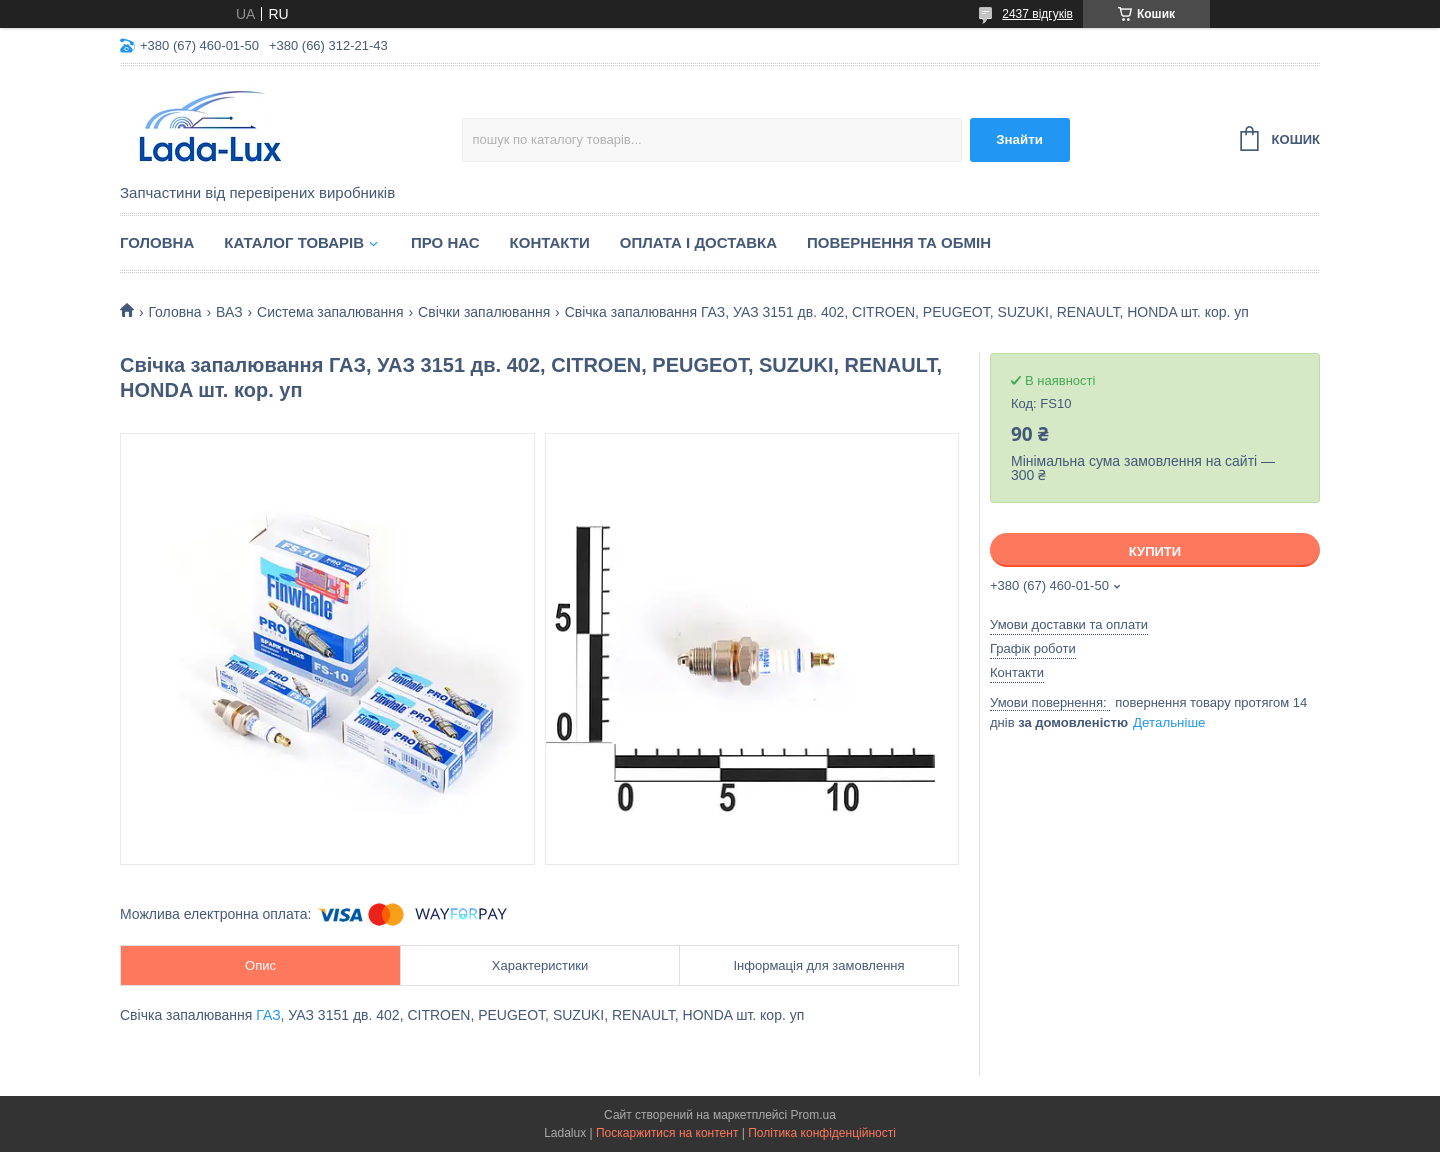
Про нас (445, 242)
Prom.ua (813, 1115)
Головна (157, 242)
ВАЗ (229, 312)
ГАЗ (268, 1015)
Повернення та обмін (899, 242)
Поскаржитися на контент (667, 1133)
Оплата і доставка (698, 242)
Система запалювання (330, 312)
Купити (1155, 551)
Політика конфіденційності (822, 1133)
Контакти (550, 242)
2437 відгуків (1037, 14)
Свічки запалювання (484, 312)
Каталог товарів (294, 242)
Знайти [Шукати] (1019, 139)
